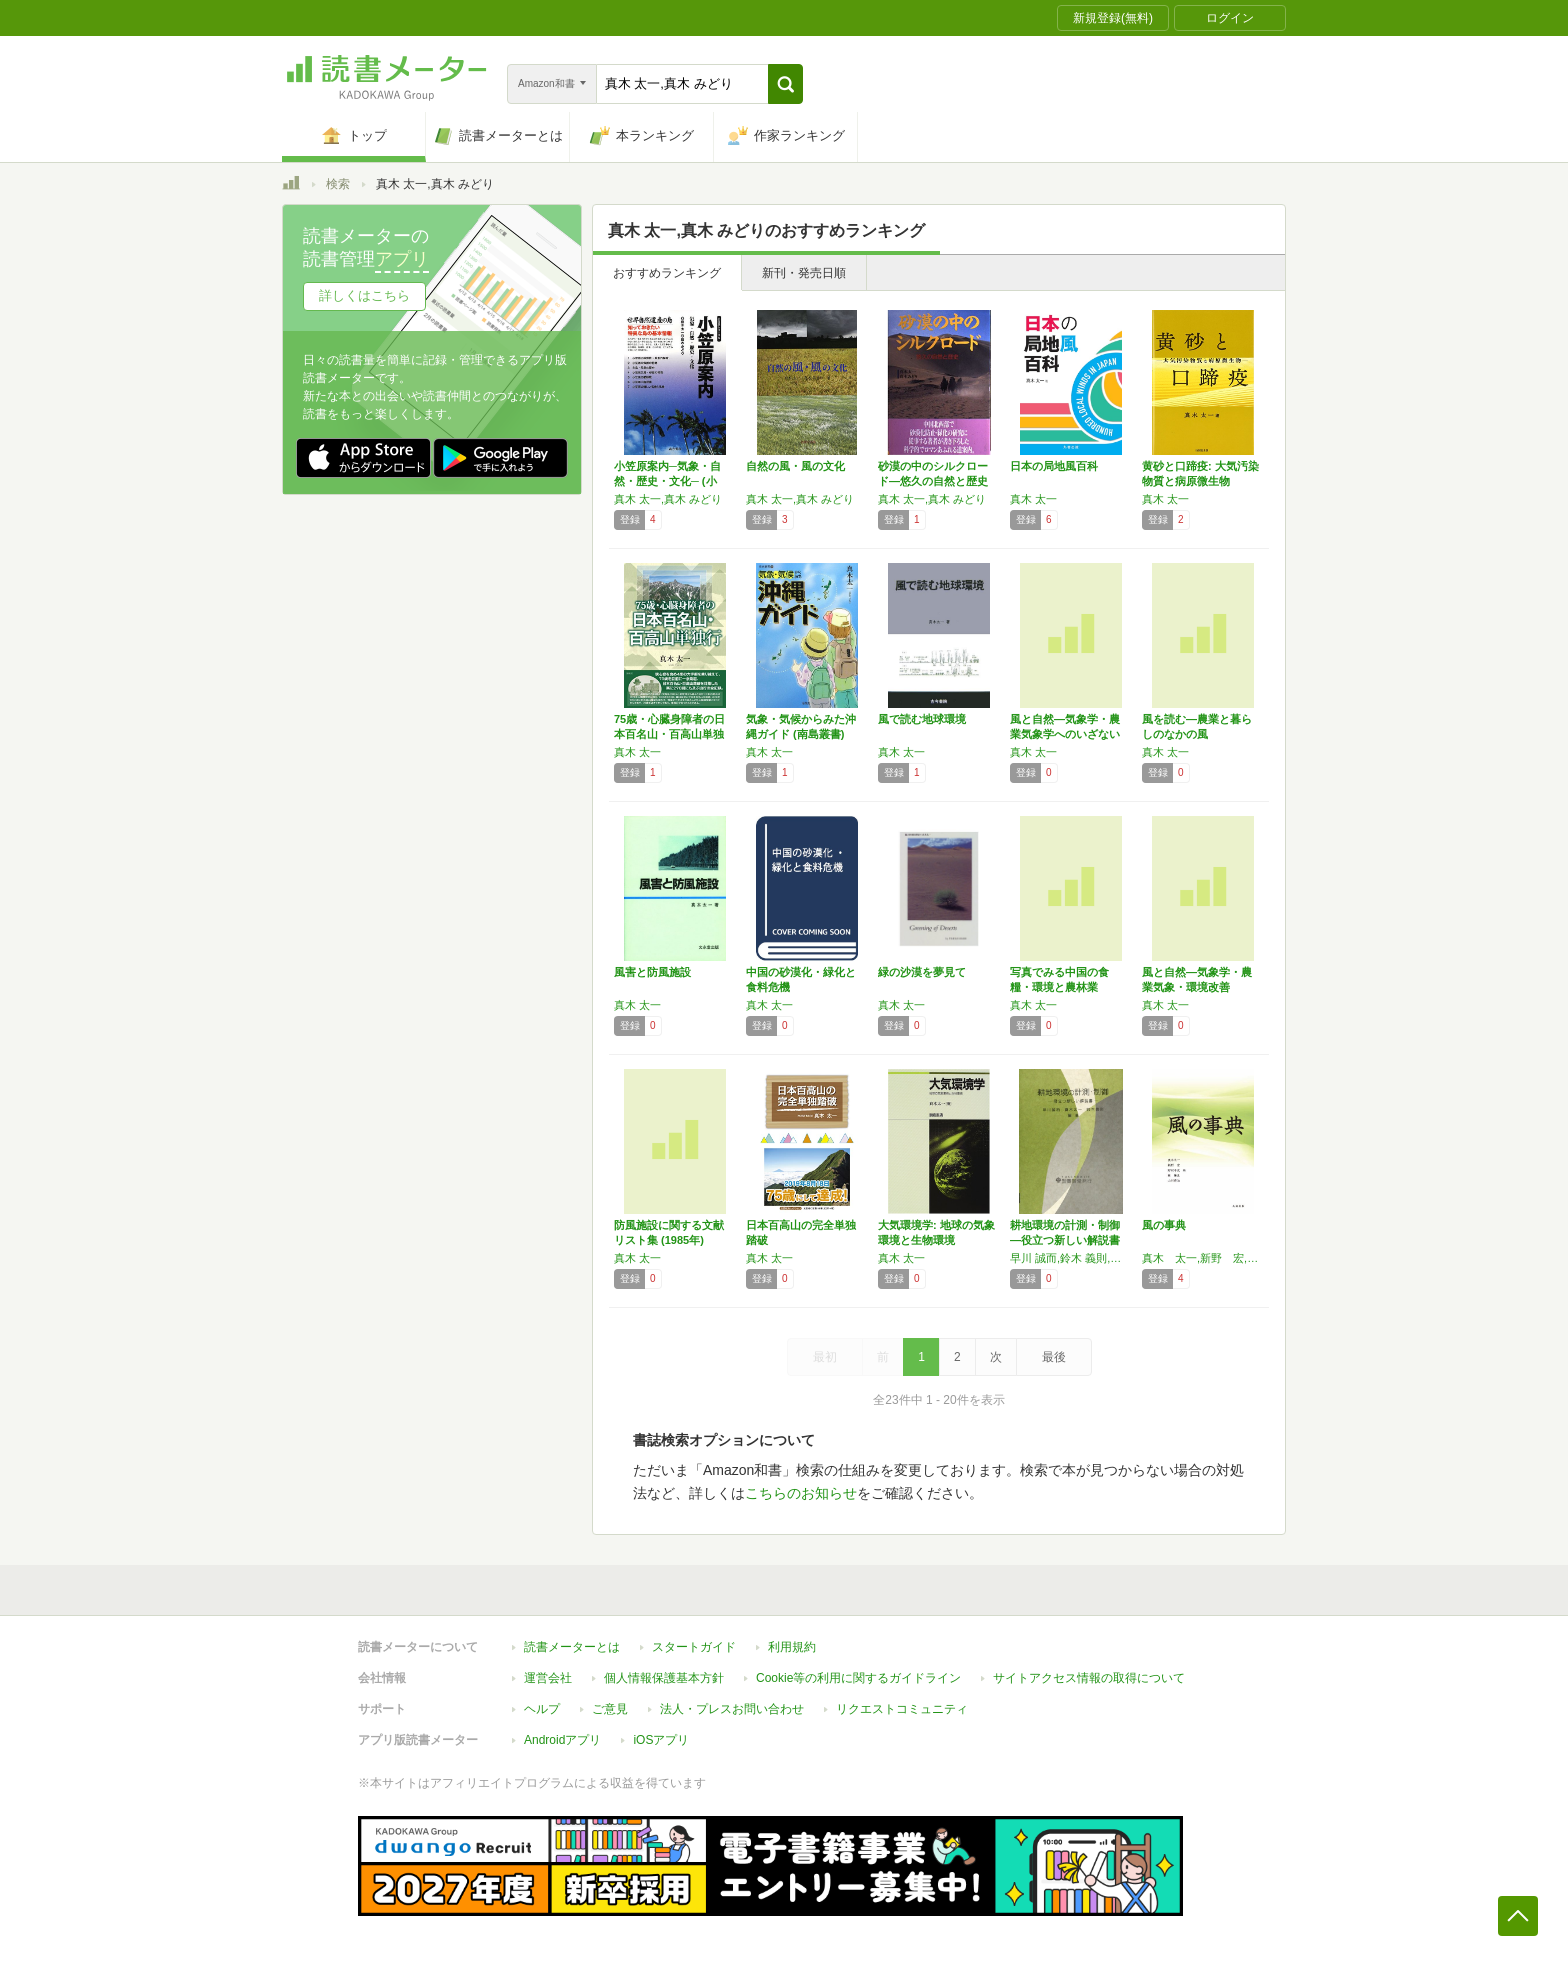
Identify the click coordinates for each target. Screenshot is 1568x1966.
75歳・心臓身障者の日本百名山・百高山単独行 (669, 734)
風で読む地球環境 (922, 719)
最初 (825, 1357)
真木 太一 (1033, 499)
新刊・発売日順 (804, 273)
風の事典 (1164, 1225)
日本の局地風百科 (1054, 466)
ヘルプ (542, 1709)
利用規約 (792, 1647)
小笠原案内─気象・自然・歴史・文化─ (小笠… (667, 481)
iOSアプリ (661, 1740)
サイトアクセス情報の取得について (1089, 1678)
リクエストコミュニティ (902, 1709)
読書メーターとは (572, 1647)
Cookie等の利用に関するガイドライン (858, 1678)
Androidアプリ (562, 1740)
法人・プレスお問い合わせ (732, 1709)
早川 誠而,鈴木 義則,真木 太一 (1071, 1258)
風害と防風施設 (652, 972)
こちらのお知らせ (801, 1493)
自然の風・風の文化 (795, 466)
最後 (1054, 1357)
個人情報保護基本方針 (664, 1678)
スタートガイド (694, 1647)
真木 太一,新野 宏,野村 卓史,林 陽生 (1203, 1258)
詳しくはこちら (364, 295)
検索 (338, 184)
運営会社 (548, 1678)
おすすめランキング (667, 273)
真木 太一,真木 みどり (668, 499)
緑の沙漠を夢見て (922, 972)
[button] (785, 84)
